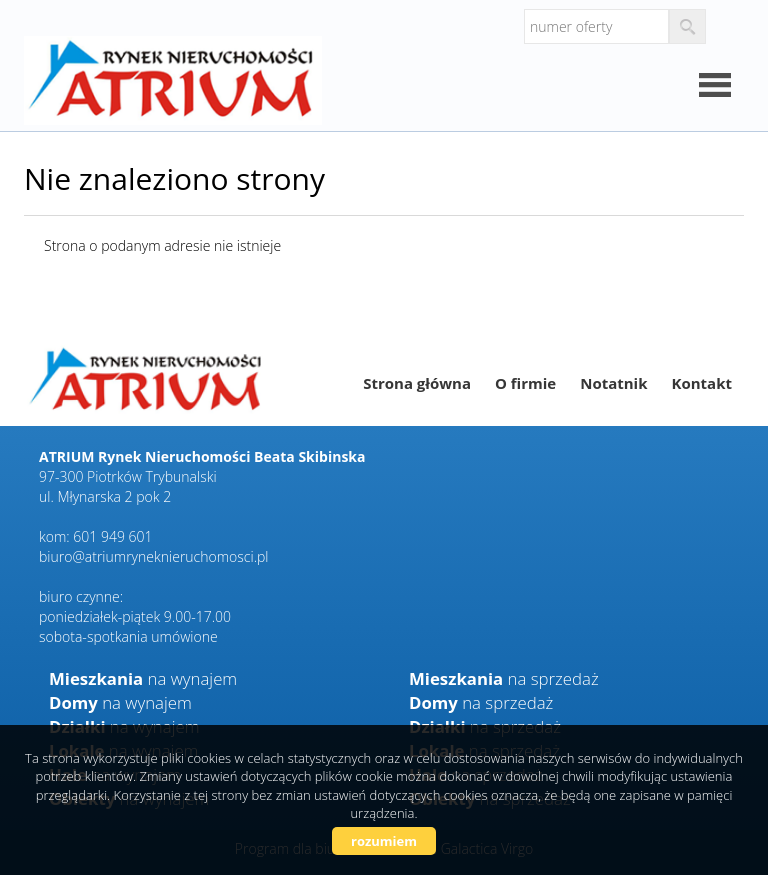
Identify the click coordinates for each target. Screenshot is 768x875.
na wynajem (143, 678)
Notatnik (613, 383)
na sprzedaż (504, 678)
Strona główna (417, 383)
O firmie (525, 383)
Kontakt (702, 383)
